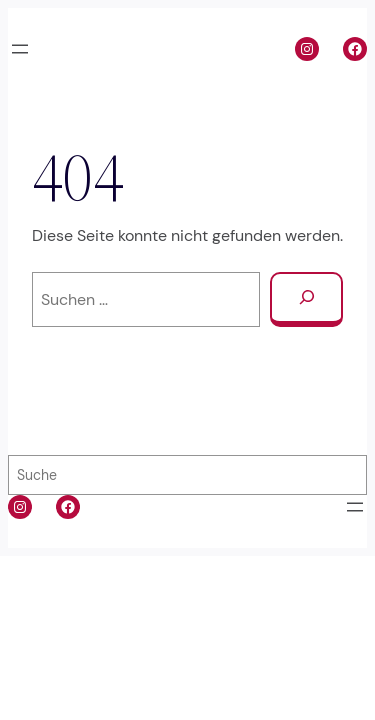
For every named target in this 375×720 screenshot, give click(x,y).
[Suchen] (306, 299)
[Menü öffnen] (20, 49)
